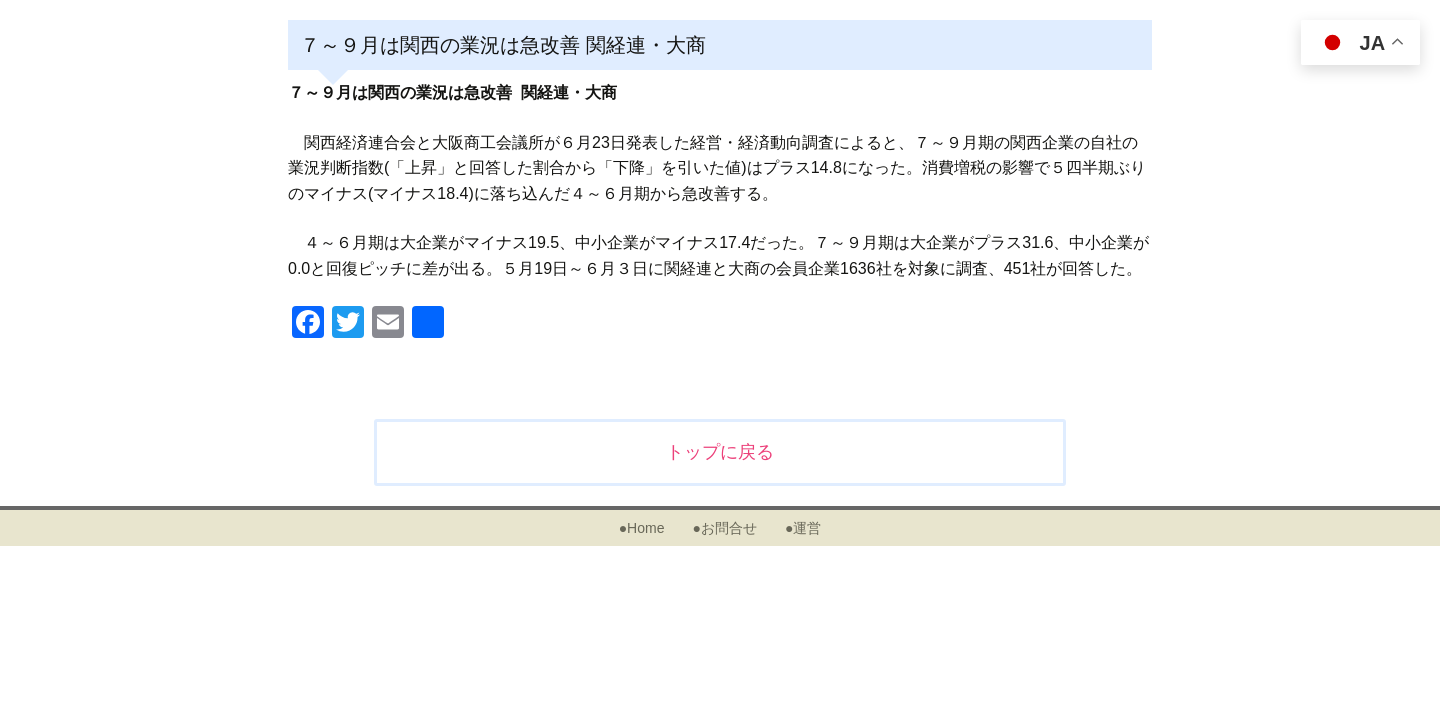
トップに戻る (720, 452)
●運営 (803, 528)
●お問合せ (724, 528)
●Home (642, 528)
